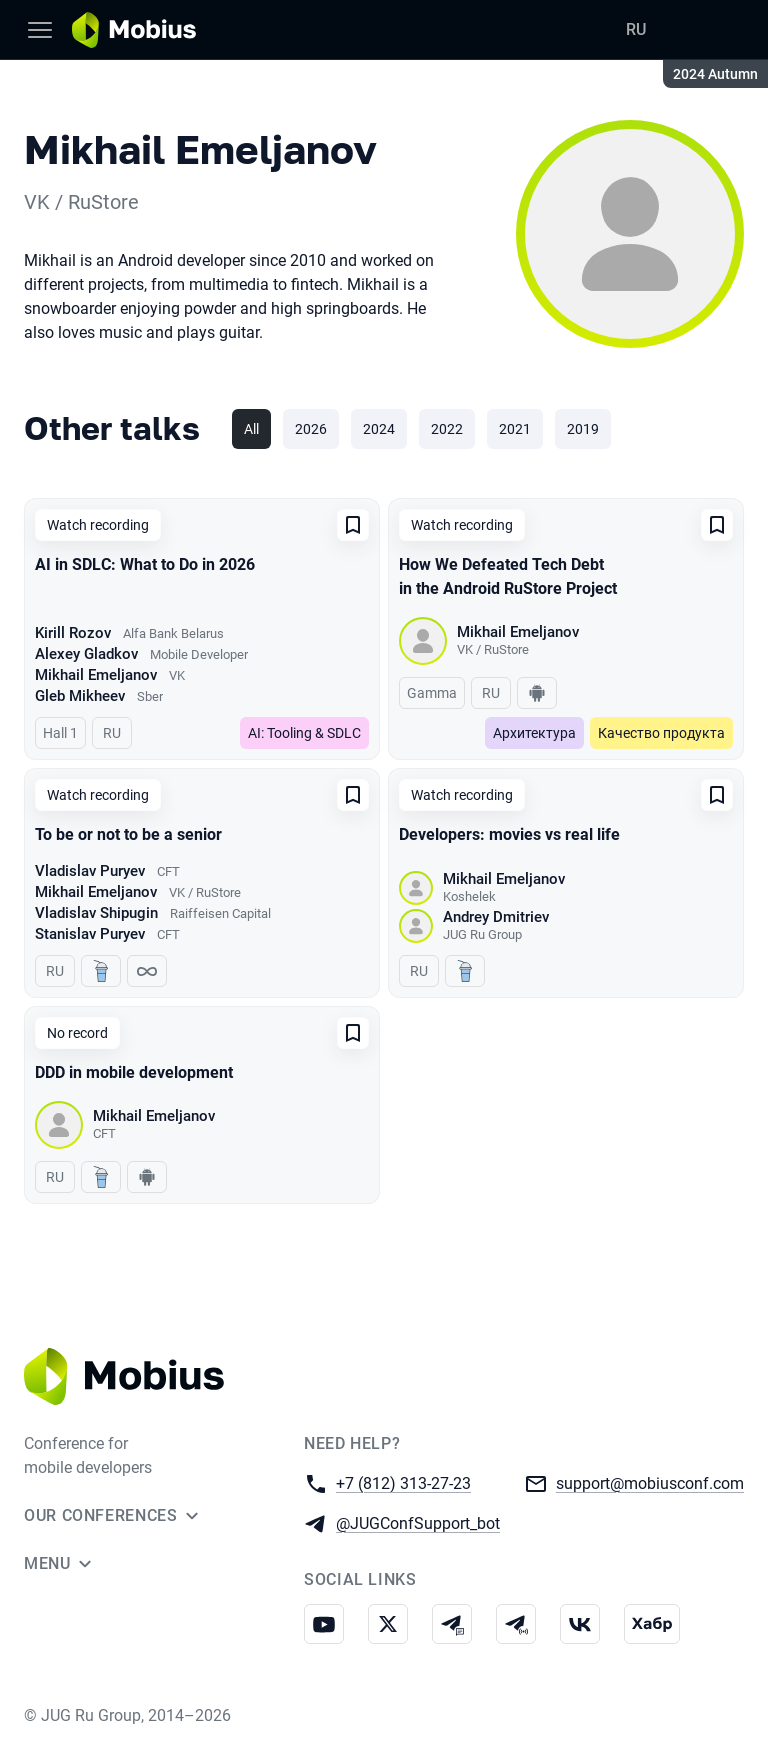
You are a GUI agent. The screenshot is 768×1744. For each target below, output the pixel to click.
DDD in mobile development (134, 1072)
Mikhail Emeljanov (96, 675)
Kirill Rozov (73, 633)
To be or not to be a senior (128, 834)
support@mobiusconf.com (650, 1482)
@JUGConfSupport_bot (418, 1522)
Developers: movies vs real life (509, 834)
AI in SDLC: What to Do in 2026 (145, 564)
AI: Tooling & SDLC (304, 733)
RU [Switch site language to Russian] (636, 29)
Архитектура (534, 733)
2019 (583, 429)
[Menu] (40, 30)
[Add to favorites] (353, 525)
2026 (311, 429)
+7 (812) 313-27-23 (403, 1482)
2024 (379, 429)
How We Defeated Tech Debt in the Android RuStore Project (508, 576)
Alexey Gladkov (86, 654)
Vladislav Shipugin (96, 913)
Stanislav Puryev (90, 934)
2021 (515, 429)
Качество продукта (661, 733)
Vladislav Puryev (90, 871)
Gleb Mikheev (80, 696)
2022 (447, 429)
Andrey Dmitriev (496, 917)
